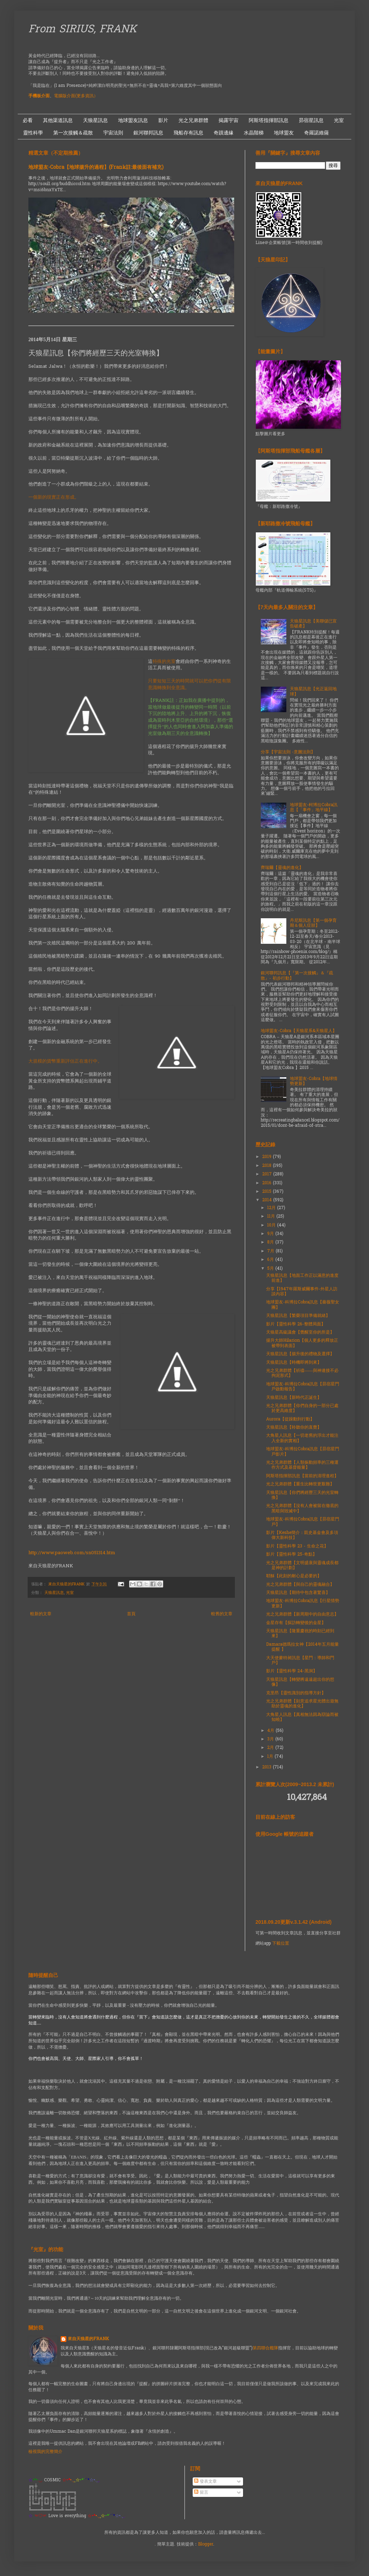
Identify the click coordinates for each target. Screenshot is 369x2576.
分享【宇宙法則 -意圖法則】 (288, 752)
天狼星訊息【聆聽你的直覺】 (293, 1427)
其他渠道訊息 (58, 120)
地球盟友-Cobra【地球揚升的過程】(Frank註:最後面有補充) (96, 167)
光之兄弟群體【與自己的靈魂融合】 (300, 1584)
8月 (271, 1242)
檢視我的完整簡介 (45, 2452)
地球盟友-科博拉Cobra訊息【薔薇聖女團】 (302, 1305)
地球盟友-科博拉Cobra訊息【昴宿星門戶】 (302, 1522)
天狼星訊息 (95, 120)
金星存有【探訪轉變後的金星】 (296, 1623)
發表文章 (205, 2481)
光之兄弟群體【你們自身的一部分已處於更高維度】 (302, 1408)
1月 (271, 1757)
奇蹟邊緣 (223, 132)
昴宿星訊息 (311, 120)
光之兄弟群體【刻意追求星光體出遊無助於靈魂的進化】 (302, 1704)
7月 (271, 1251)
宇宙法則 (113, 132)
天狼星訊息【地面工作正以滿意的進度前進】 (302, 1278)
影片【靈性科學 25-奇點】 (291, 1554)
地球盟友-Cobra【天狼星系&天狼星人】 (299, 1031)
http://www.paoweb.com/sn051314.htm (71, 1553)
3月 (271, 1739)
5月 (271, 1268)
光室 (339, 120)
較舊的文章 (221, 1614)
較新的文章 (40, 1614)
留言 (201, 2492)
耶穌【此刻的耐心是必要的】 (293, 1576)
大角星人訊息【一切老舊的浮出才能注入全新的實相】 (302, 1438)
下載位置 (280, 1943)
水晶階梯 (254, 132)
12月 (272, 1208)
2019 (267, 1157)
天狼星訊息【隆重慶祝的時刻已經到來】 (300, 1633)
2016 (267, 1183)
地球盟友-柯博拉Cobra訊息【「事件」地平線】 (313, 807)
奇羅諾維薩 (316, 132)
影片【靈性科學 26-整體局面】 (295, 1324)
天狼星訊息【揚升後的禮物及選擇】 (300, 1354)
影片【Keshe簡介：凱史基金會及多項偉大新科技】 (302, 1535)
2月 (271, 1748)
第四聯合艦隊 (265, 2348)
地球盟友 (284, 132)
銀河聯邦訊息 (148, 132)
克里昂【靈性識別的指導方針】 (296, 1693)
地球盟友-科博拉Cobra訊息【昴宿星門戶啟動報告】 (302, 1386)
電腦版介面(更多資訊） (76, 96)
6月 (271, 1260)
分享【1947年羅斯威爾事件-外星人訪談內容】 (301, 1291)
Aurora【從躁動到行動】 (290, 1419)
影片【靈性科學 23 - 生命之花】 (297, 1546)
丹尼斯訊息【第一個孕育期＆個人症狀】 (313, 923)
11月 (271, 1216)
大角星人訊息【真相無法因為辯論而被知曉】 (302, 1717)
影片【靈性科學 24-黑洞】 (291, 1671)
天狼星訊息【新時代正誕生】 (293, 1398)
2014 (267, 1200)
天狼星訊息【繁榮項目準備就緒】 (298, 1316)
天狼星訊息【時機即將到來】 (293, 1362)
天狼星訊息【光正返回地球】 (313, 691)
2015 (267, 1192)
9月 (271, 1234)
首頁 (131, 1614)
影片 (163, 120)
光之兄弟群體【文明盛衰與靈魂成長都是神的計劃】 (302, 1565)
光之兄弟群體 (193, 120)
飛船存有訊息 (188, 132)
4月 (271, 1731)
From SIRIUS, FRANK (82, 30)
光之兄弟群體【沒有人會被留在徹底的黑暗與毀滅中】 (302, 1508)
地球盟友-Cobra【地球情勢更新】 (313, 1081)
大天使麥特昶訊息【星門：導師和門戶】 (300, 1660)
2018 (267, 1166)
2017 (267, 1174)
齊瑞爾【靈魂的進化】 (282, 868)
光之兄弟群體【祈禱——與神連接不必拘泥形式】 (302, 1373)
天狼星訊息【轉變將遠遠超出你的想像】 (300, 1682)
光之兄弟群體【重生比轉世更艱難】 (300, 1484)
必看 (28, 120)
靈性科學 (33, 132)
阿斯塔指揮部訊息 (268, 120)
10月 (272, 1225)
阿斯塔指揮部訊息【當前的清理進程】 (302, 1476)
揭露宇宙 (228, 120)
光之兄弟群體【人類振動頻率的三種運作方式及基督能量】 (302, 1465)
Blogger (205, 2544)
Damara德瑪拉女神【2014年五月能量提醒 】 (302, 1647)
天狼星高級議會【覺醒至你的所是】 (300, 1332)
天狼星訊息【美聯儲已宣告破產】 (313, 624)
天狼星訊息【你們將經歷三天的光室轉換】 (302, 1495)
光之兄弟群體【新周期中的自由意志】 (302, 1614)
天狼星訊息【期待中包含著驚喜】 (298, 1593)
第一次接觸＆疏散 (73, 132)
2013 (267, 1767)
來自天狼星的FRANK (88, 2339)
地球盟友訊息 (133, 120)
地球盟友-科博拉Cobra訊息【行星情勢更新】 (302, 1603)
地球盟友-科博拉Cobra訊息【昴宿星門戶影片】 (302, 1451)
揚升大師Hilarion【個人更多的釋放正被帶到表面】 (302, 1343)
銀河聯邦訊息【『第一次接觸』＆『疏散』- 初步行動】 (297, 975)
